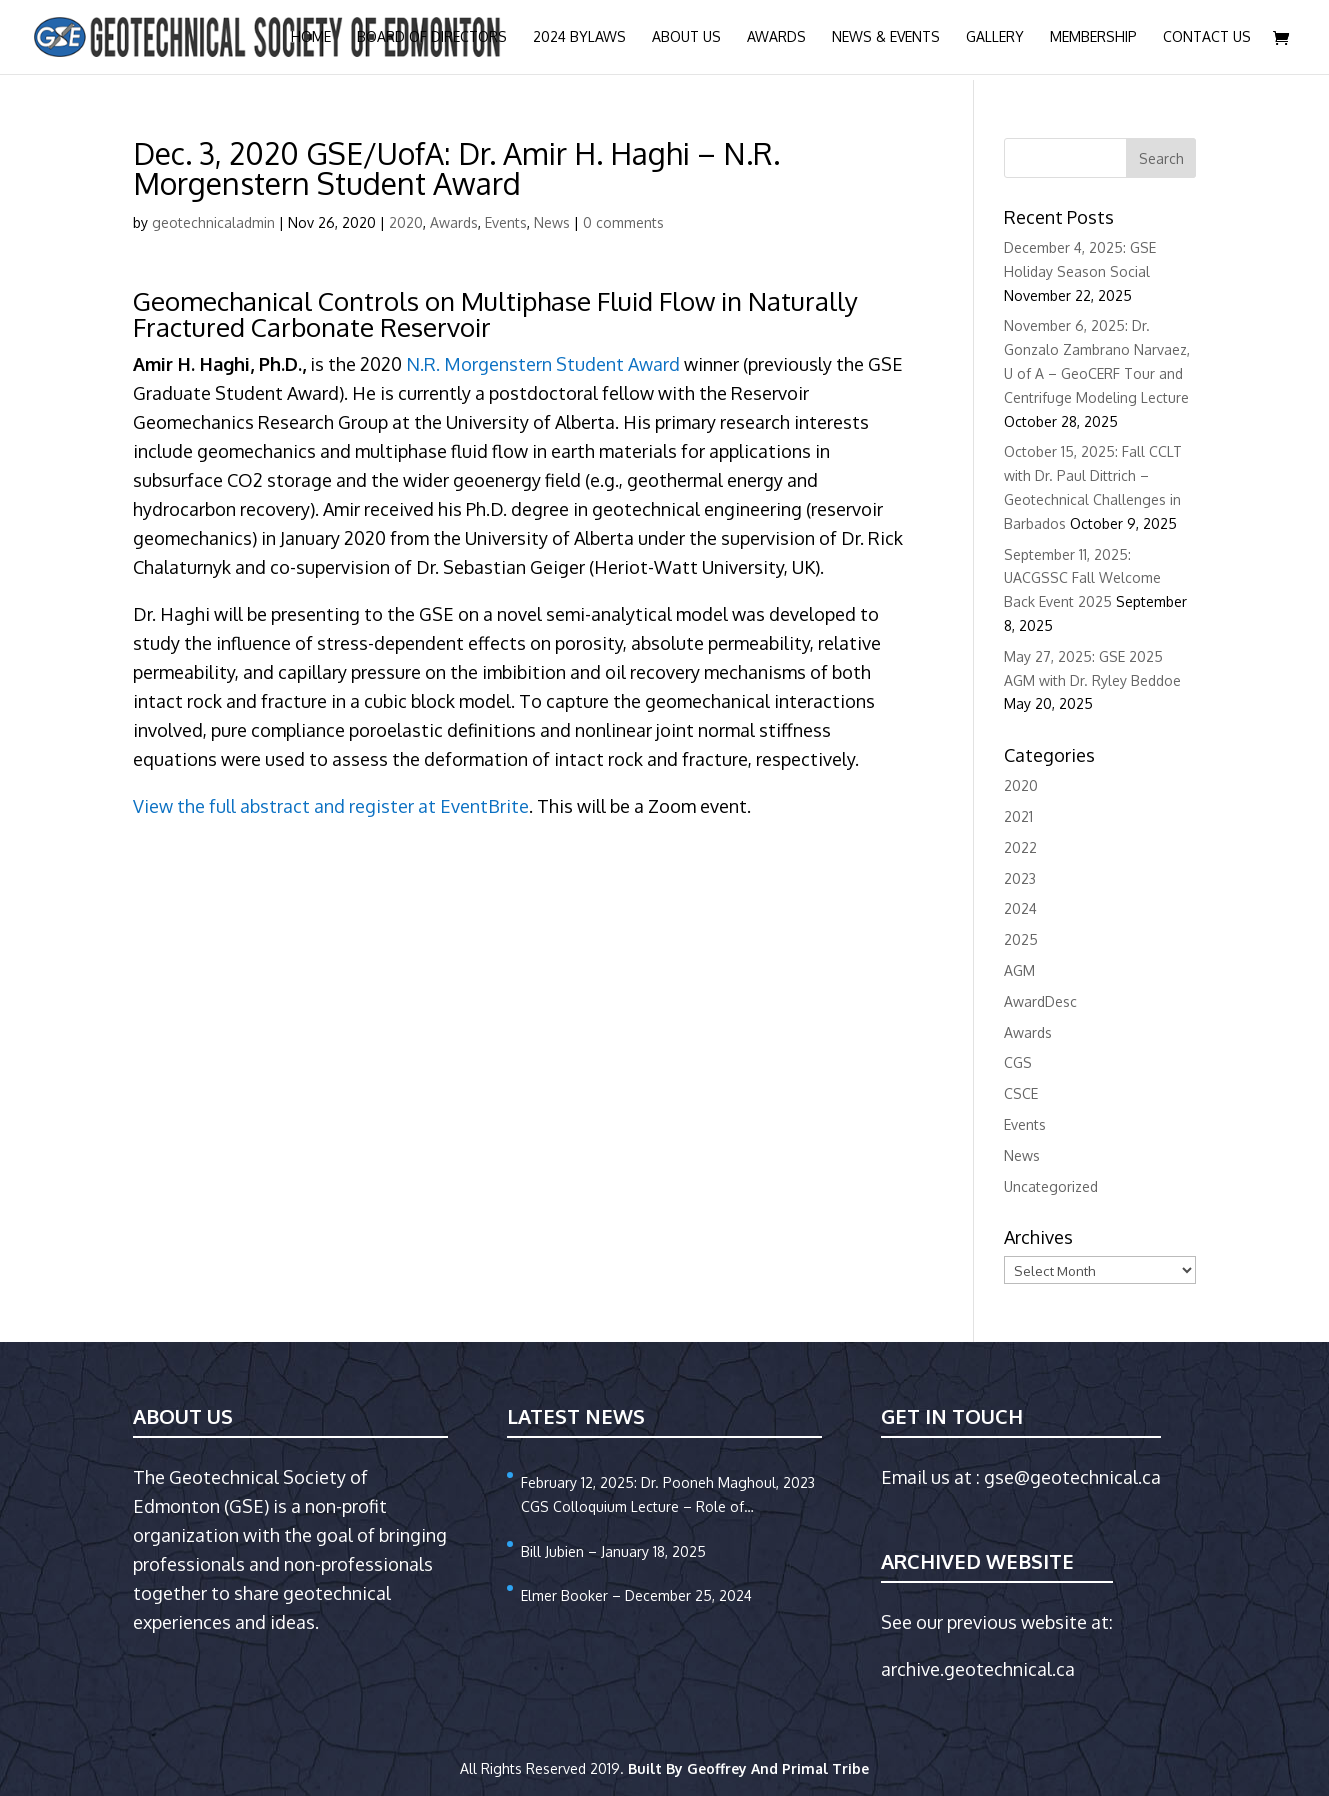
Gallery (995, 37)
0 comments (623, 222)
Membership (1093, 37)
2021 (1018, 816)
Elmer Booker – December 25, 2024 (636, 1595)
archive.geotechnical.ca (978, 1669)
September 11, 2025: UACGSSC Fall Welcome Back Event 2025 (1082, 578)
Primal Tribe (825, 1768)
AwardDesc (1040, 1001)
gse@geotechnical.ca (1072, 1477)
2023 (1020, 878)
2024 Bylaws (579, 37)
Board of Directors (432, 37)
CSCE (1021, 1093)
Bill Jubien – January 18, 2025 (613, 1551)
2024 (1020, 908)
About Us (686, 37)
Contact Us (1207, 37)
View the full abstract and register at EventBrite (331, 806)
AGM (1019, 970)
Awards (776, 37)
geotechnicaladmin (213, 222)
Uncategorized (1051, 1186)
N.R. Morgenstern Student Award (543, 364)
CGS (1018, 1062)
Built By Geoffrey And (705, 1768)
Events (506, 222)
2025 (1021, 939)
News (552, 222)
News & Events (886, 37)
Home (311, 37)
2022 (1020, 847)
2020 (406, 222)
